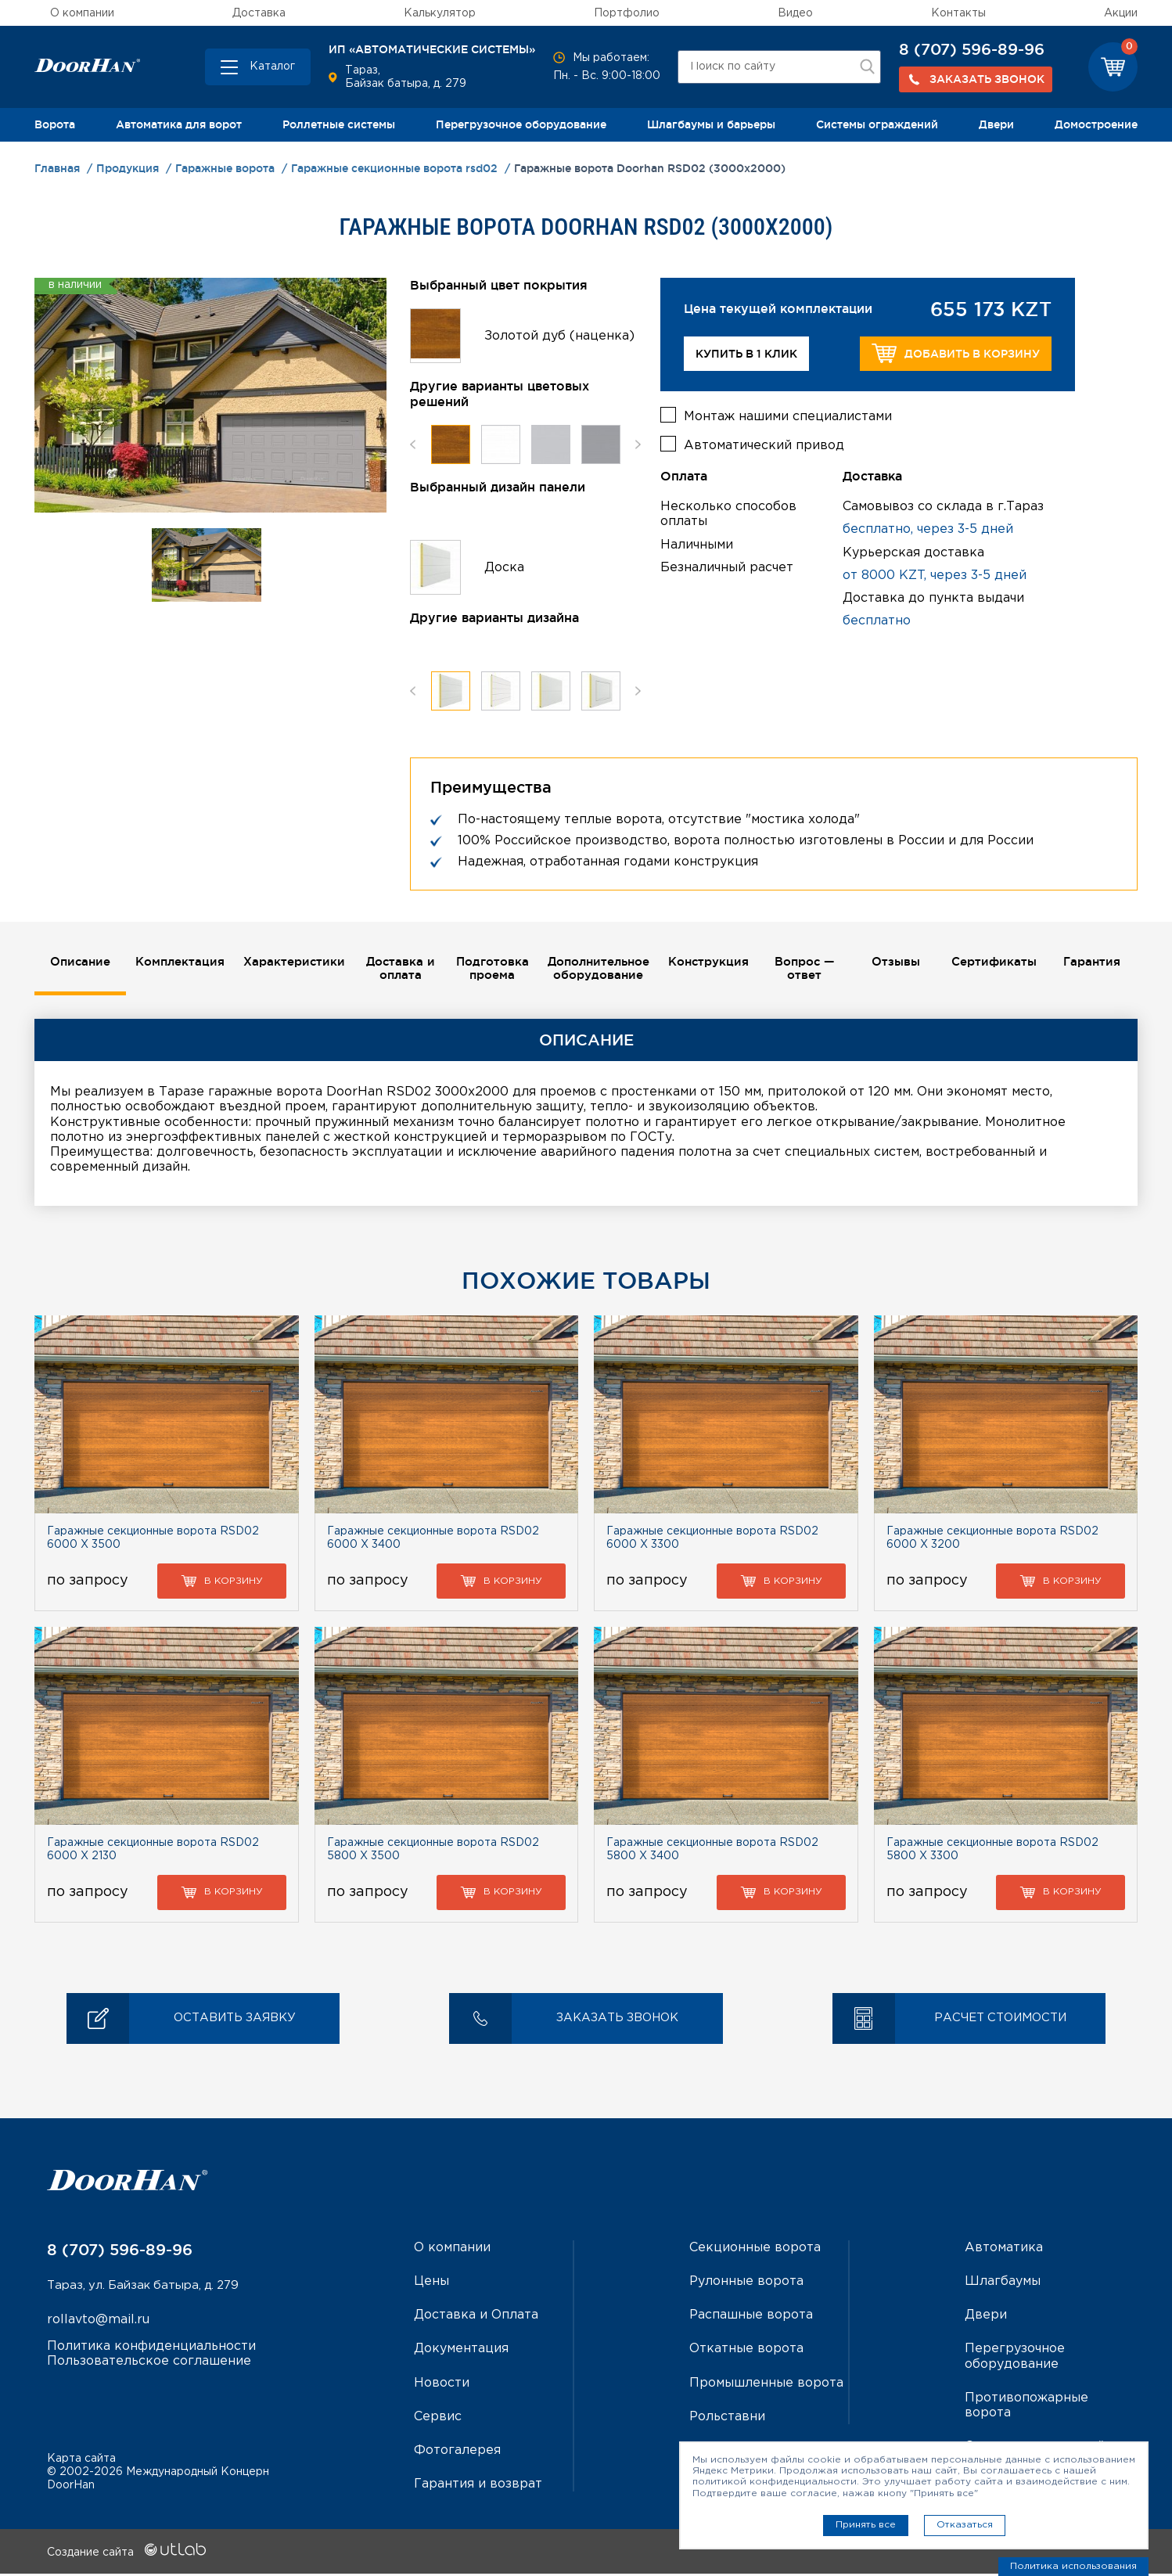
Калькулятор (440, 13)
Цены (431, 2284)
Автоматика (1004, 2250)
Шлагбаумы (1003, 2284)
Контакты (958, 13)
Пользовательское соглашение (149, 2364)
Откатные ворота (746, 2351)
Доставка (259, 13)
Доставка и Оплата (476, 2317)
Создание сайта (126, 2555)
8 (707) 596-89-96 (971, 49)
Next (638, 444)
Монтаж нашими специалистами (788, 412)
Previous (412, 444)
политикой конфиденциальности (774, 2481)
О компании (82, 13)
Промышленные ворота (766, 2385)
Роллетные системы (338, 124)
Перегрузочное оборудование (521, 124)
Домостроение (1096, 124)
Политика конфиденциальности (151, 2349)
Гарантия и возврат (478, 2486)
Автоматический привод (764, 441)
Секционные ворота (755, 2250)
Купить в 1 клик (746, 353)
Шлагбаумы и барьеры (711, 124)
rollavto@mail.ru (98, 2323)
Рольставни (727, 2418)
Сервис (438, 2418)
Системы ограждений (877, 124)
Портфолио (627, 13)
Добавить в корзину (956, 353)
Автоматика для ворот (179, 124)
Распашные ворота (751, 2317)
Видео (795, 13)
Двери (996, 124)
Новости (441, 2385)
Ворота (54, 124)
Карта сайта (81, 2461)
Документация (461, 2351)
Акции (1121, 13)
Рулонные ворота (746, 2284)
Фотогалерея (457, 2453)
